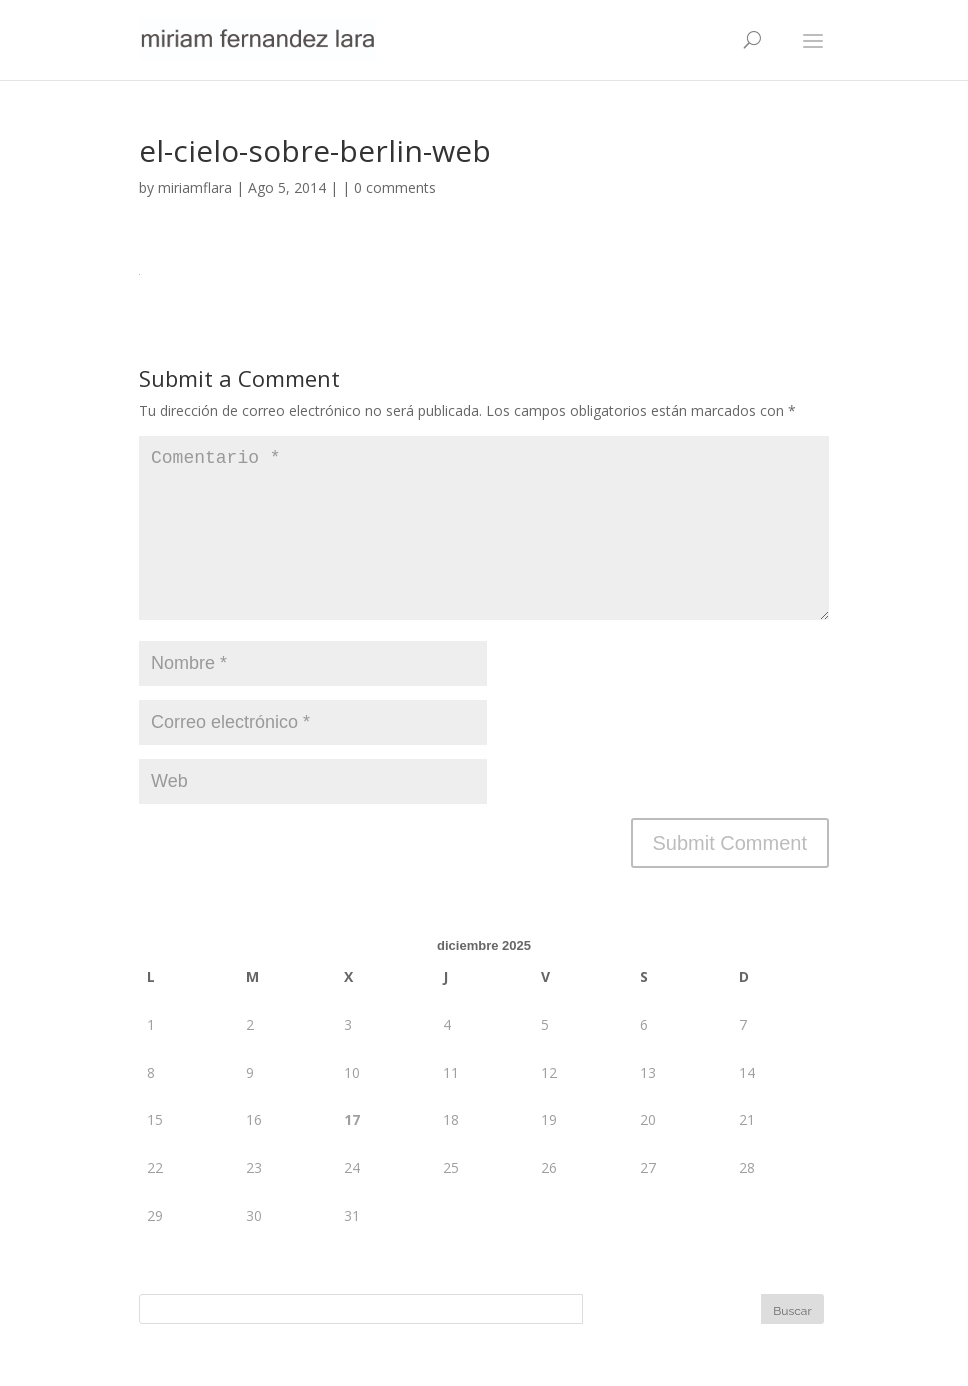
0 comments (395, 187)
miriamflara (195, 187)
